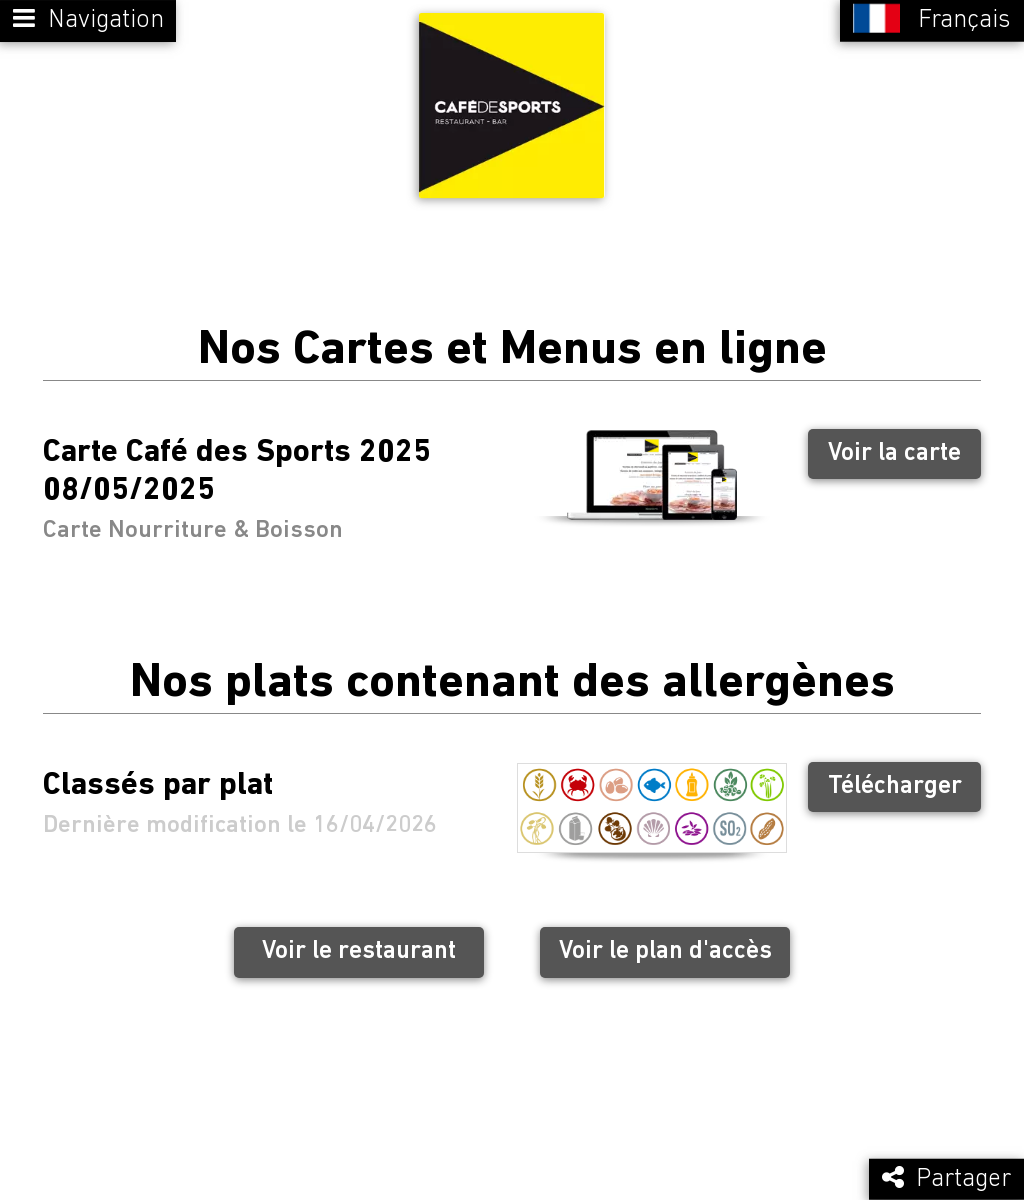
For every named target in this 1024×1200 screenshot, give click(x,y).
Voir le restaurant (359, 944)
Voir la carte (894, 445)
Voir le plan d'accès (665, 944)
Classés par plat (158, 779)
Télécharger (895, 778)
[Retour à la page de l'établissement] (512, 102)
